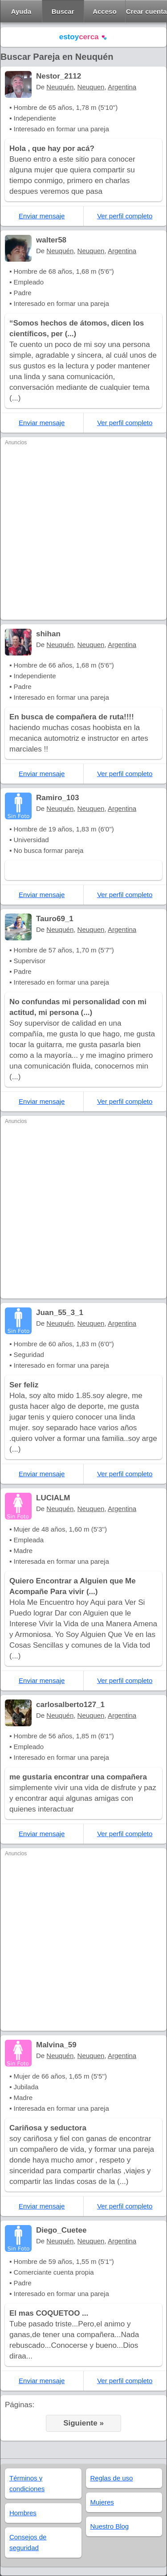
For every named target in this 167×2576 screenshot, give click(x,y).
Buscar (63, 11)
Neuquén (59, 87)
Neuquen (91, 87)
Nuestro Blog (109, 2526)
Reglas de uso (111, 2478)
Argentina (122, 87)
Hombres (23, 2513)
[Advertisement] (83, 531)
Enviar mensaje (42, 216)
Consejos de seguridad (27, 2542)
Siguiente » (83, 2423)
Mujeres (102, 2502)
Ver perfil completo (124, 216)
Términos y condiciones (27, 2483)
